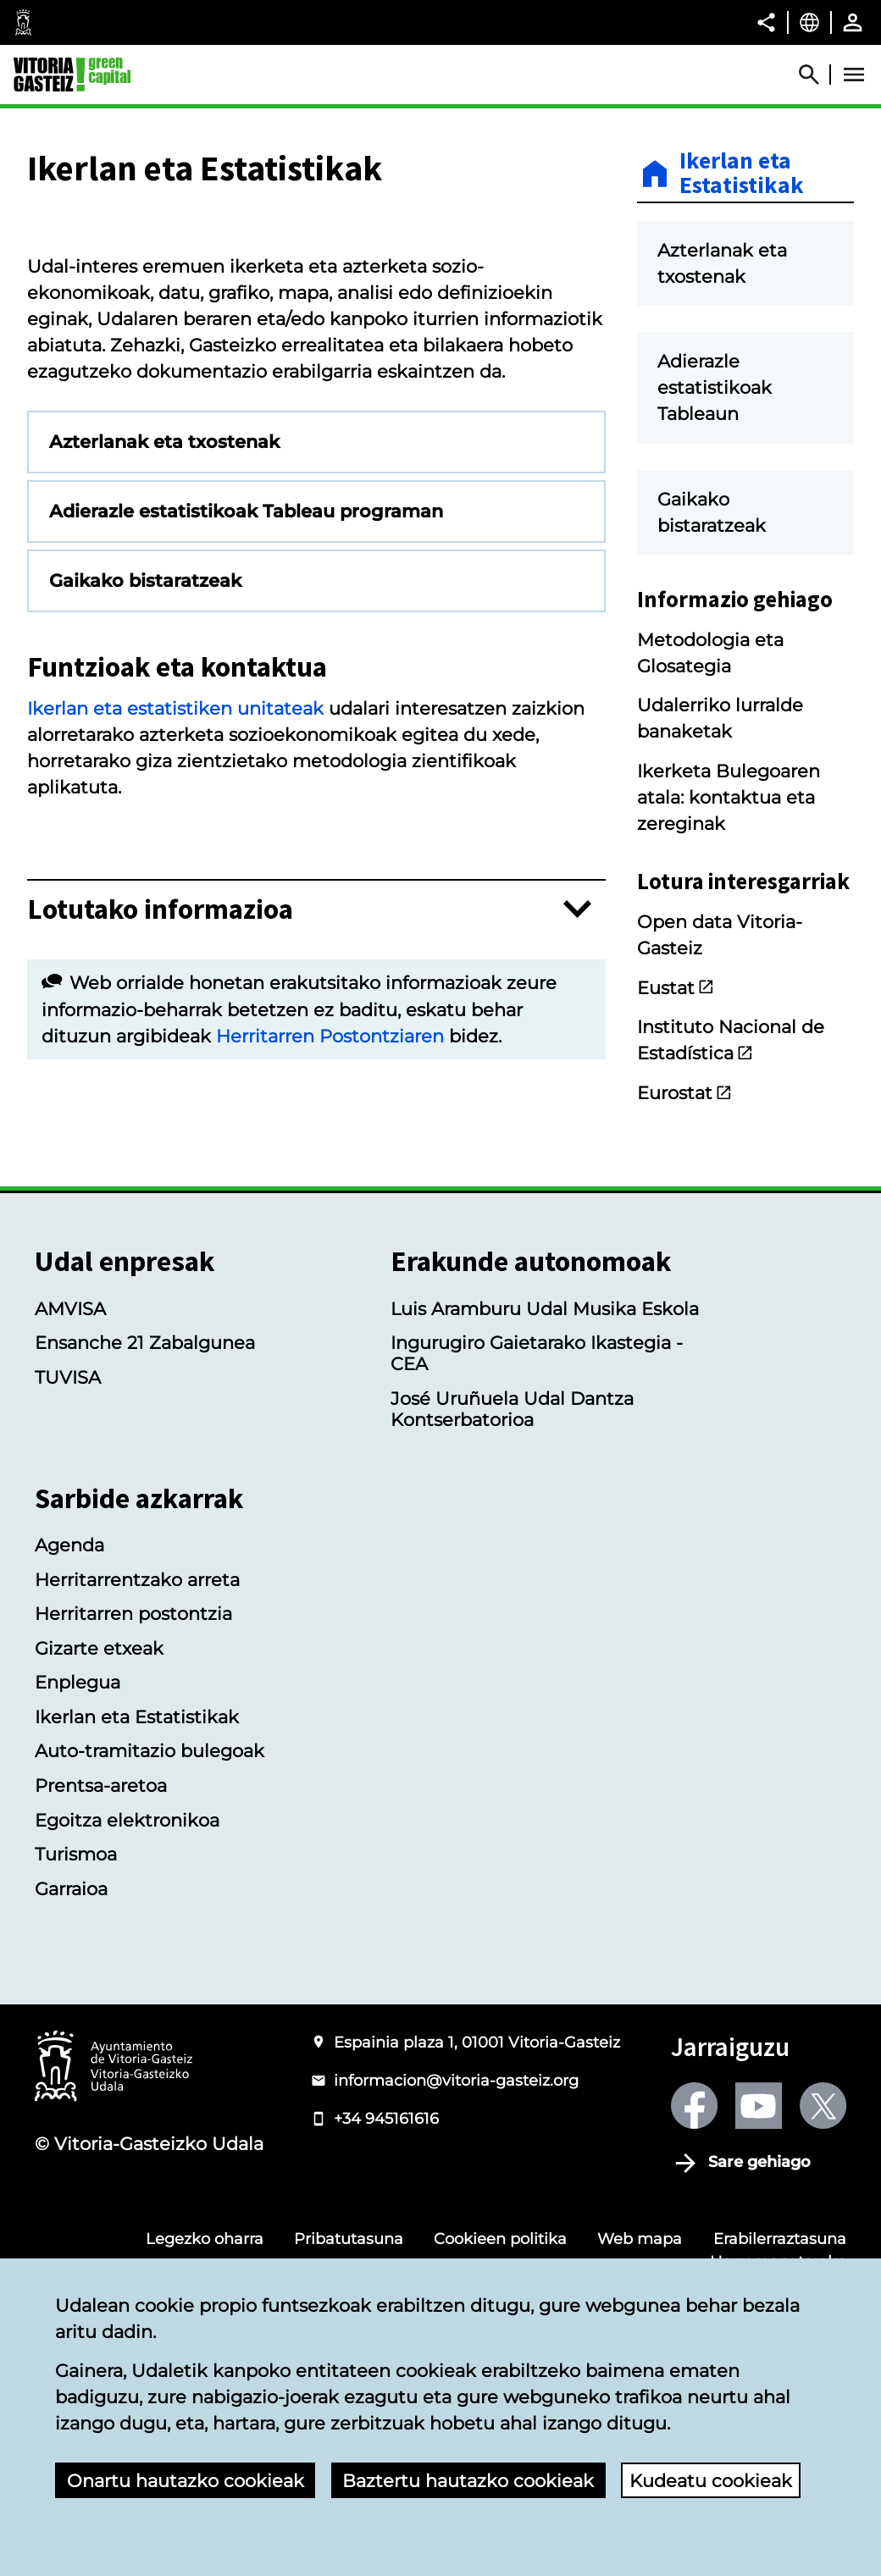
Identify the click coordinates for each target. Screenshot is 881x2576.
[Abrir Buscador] (816, 74)
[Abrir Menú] (853, 74)
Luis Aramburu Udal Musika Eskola (545, 1477)
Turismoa (76, 2022)
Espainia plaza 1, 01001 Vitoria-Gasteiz (477, 2210)
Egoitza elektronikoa (127, 1988)
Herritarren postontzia (133, 1783)
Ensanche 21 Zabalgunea (145, 1512)
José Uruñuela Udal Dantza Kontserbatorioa (512, 1577)
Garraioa (71, 2057)
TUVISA (68, 1545)
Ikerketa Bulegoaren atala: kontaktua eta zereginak (728, 797)
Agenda (69, 1714)
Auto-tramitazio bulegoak (149, 1920)
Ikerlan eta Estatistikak (741, 173)
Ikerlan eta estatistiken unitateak (175, 910)
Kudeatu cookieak (710, 2480)
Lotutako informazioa (160, 1111)
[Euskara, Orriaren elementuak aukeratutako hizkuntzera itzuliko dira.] (809, 22)
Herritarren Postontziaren (330, 1237)
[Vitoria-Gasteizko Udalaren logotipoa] (113, 2236)
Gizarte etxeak (99, 1816)
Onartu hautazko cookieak (185, 2480)
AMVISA (70, 1477)
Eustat (676, 987)
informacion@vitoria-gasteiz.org (456, 2248)
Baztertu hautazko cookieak (468, 2480)
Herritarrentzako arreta (137, 1748)
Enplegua (77, 1851)
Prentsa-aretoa (101, 1954)
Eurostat (685, 1092)
